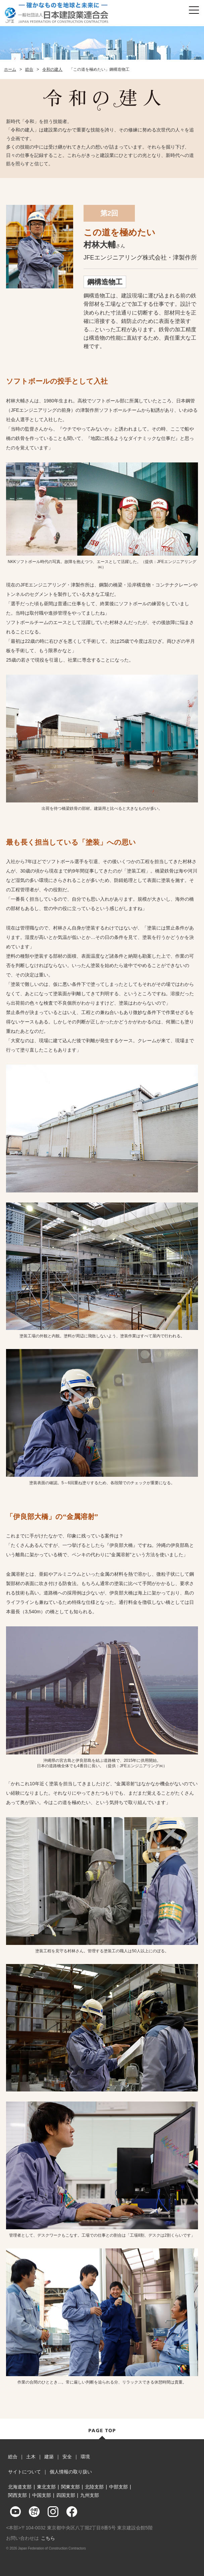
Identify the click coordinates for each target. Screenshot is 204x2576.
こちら (48, 2538)
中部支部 (118, 2486)
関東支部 (70, 2486)
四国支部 (65, 2495)
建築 (49, 2456)
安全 (67, 2456)
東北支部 (46, 2486)
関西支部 (17, 2495)
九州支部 (89, 2495)
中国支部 (41, 2495)
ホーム (10, 69)
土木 (31, 2456)
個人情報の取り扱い (71, 2471)
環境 (85, 2456)
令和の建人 (52, 69)
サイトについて (24, 2471)
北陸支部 (94, 2486)
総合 (29, 69)
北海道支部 (20, 2486)
